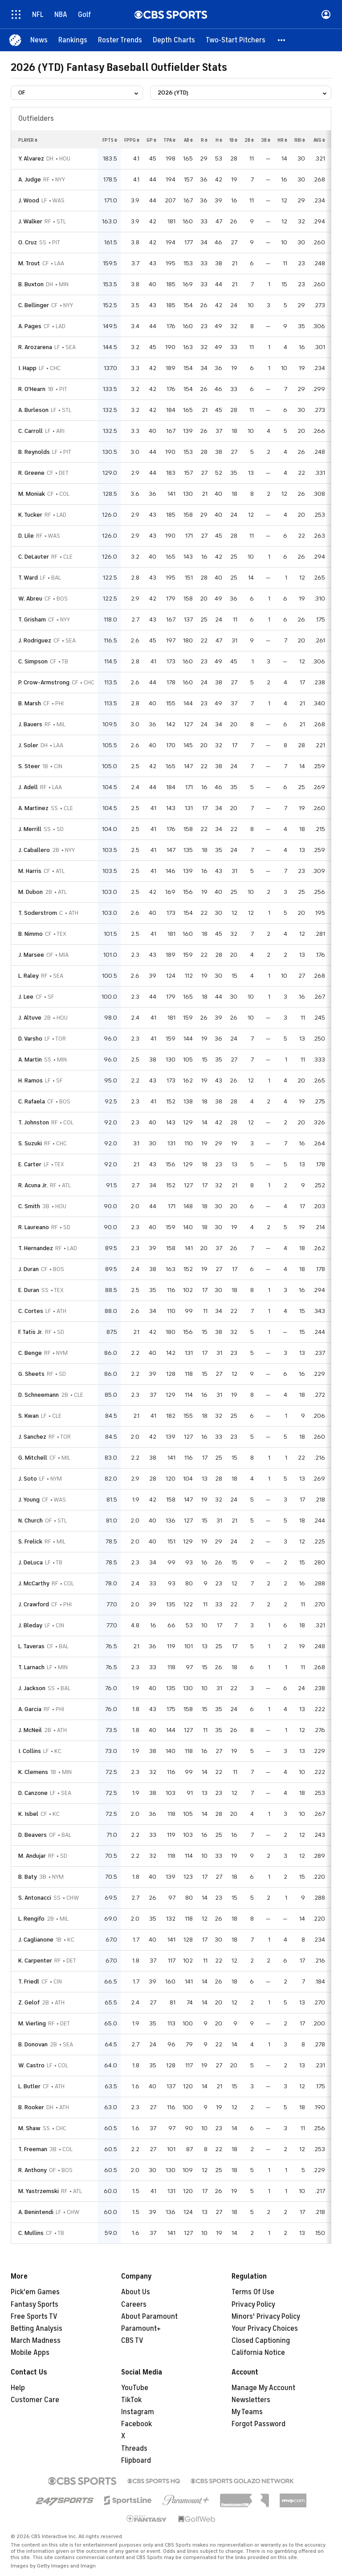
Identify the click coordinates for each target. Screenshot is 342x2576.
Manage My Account (263, 2387)
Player (27, 140)
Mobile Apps (30, 2352)
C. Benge (30, 1353)
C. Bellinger (33, 305)
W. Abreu (30, 598)
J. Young (29, 1499)
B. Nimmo (30, 934)
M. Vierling (32, 2023)
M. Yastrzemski (38, 2191)
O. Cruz (27, 242)
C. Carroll (30, 431)
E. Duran (28, 1290)
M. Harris (29, 871)
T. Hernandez (35, 1248)
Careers (134, 2304)
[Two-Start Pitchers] (235, 40)
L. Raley (28, 975)
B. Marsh (29, 703)
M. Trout (29, 263)
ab (188, 140)
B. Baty (27, 1877)
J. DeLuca (30, 1562)
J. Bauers (30, 724)
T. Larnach (31, 1667)
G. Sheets (31, 1374)
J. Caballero (34, 850)
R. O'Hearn (31, 389)
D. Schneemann (38, 1395)
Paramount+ (141, 2328)
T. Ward (28, 577)
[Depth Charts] (173, 40)
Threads (134, 2448)
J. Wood (28, 200)
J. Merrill (29, 829)
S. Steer (29, 766)
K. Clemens (33, 1772)
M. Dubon (30, 892)
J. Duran (28, 1269)
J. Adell (28, 787)
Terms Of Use (253, 2292)
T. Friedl (28, 1981)
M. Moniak (31, 494)
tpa (169, 140)
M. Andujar (32, 1856)
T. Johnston (33, 1122)
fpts (109, 140)
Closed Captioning (261, 2340)
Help (18, 2387)
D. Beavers (32, 1835)
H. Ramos (30, 1080)
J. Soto (27, 1478)
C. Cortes (30, 1311)
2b (249, 140)
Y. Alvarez (31, 158)
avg (319, 140)
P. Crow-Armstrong (43, 682)
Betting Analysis (36, 2328)
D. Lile (26, 535)
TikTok (131, 2399)
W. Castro (31, 2065)
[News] (39, 40)
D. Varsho (30, 1038)
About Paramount (149, 2316)
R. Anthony (32, 2170)
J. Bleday (30, 1625)
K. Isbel (28, 1814)
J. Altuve (29, 1017)
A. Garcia (29, 1709)
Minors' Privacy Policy (266, 2316)
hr (282, 140)
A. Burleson (33, 410)
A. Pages (29, 326)
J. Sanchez (32, 1436)
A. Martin (30, 1059)
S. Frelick (30, 1541)
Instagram (137, 2411)
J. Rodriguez (34, 640)
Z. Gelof (29, 2002)
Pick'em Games (35, 2292)
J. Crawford (33, 1604)
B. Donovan (33, 2044)
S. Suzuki (30, 1143)
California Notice (258, 2352)
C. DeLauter (33, 556)
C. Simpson (33, 661)
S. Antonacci (34, 1897)
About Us (135, 2292)
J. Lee (25, 996)
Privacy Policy (253, 2304)
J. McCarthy (33, 1583)
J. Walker (30, 221)
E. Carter (29, 1164)
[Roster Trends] (120, 40)
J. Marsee (31, 955)
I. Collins (29, 1751)
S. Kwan (28, 1416)
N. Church (30, 1520)
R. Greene (31, 473)
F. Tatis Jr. (30, 1332)
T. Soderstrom (37, 913)
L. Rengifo (31, 1918)
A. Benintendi (35, 2212)
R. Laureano (33, 1227)
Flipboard (136, 2460)
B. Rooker (31, 2107)
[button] (282, 40)
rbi (299, 140)
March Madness (36, 2340)
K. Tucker (30, 514)
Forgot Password (258, 2424)
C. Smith (29, 1206)
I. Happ (27, 368)
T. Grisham (32, 619)
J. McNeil (30, 1730)
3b (265, 140)
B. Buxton (31, 284)
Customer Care (35, 2399)
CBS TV (132, 2340)
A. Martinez (33, 808)
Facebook (136, 2424)
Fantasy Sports (34, 2304)
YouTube (134, 2387)
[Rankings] (73, 40)
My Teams (247, 2411)
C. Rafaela (31, 1101)
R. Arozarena (35, 347)
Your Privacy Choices (265, 2328)
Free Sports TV (34, 2316)
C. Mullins (31, 2233)
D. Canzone (33, 1793)
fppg (131, 140)
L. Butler (29, 2086)
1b (233, 140)
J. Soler (28, 745)
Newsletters (251, 2399)
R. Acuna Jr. (33, 1185)
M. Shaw (29, 2128)
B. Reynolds (34, 452)
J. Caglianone (35, 1939)
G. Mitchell (32, 1457)
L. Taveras (31, 1646)
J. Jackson (31, 1688)
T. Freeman (32, 2149)
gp (151, 140)
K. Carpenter (35, 1960)
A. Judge (29, 179)
